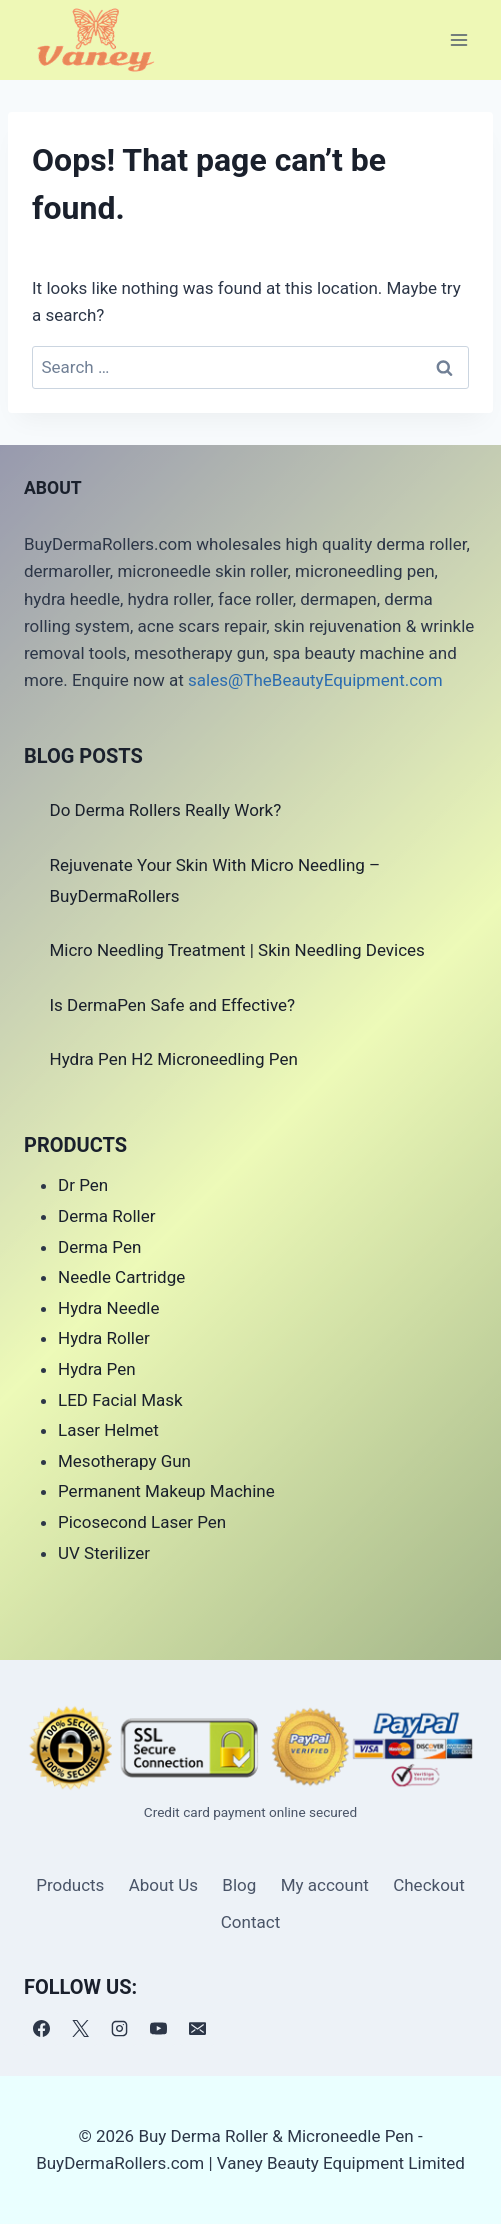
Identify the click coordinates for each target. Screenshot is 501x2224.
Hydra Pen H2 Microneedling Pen (174, 1059)
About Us (163, 1885)
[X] (80, 2029)
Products (70, 1885)
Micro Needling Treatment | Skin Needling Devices (237, 950)
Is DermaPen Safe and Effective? (173, 1005)
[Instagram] (119, 2029)
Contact (250, 1922)
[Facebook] (41, 2029)
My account (325, 1885)
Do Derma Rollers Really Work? (166, 810)
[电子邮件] (197, 2029)
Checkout (429, 1885)
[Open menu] (458, 39)
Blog (239, 1885)
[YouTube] (158, 2029)
